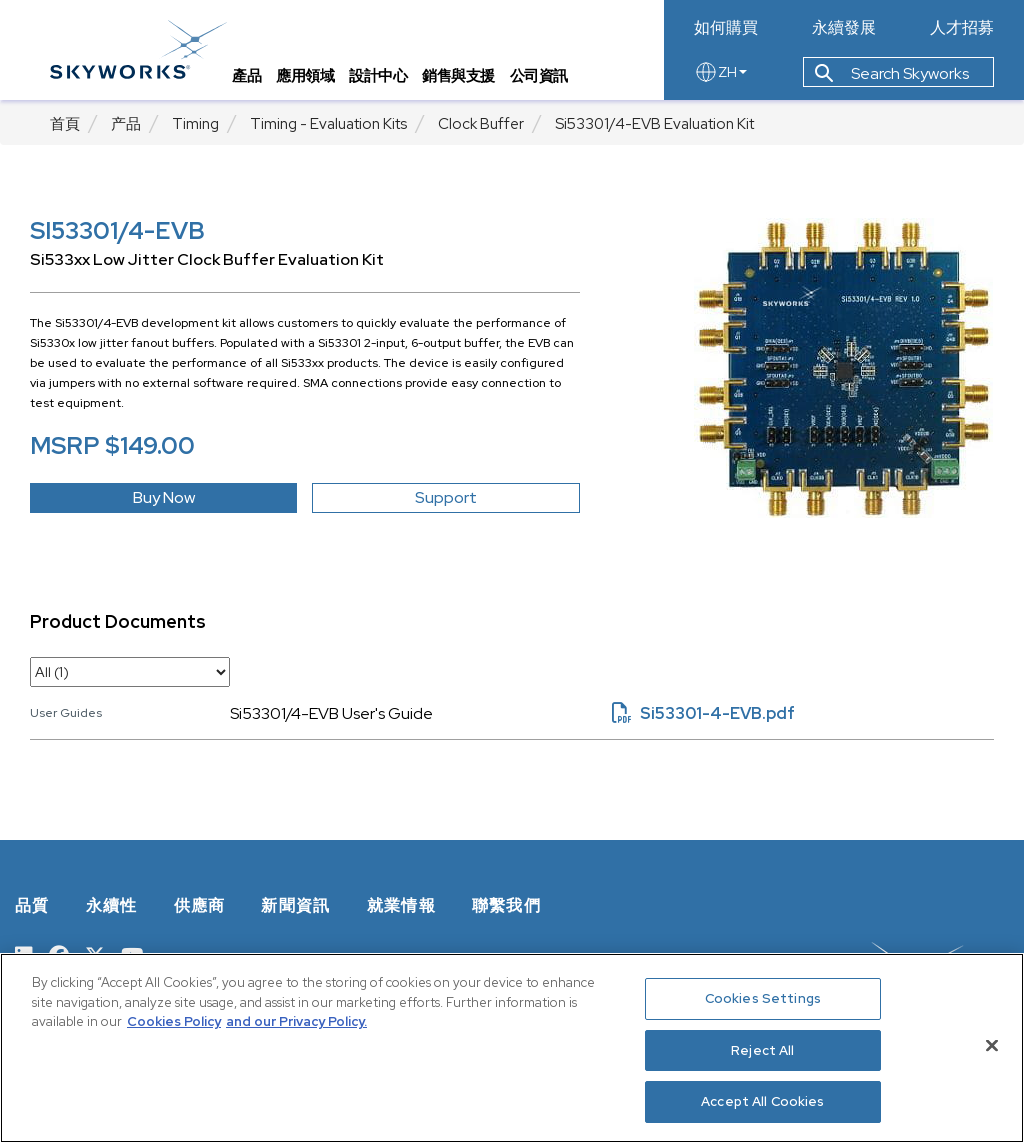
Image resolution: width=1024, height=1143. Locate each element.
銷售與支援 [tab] (458, 75)
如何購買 (726, 28)
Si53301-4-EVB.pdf (703, 713)
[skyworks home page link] (138, 49)
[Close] (992, 1046)
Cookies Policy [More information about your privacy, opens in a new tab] (174, 1021)
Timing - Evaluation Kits (328, 124)
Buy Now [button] (164, 497)
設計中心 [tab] (378, 75)
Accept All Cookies (762, 1101)
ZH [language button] (720, 72)
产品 (126, 124)
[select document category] (130, 672)
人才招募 (962, 28)
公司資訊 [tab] (539, 75)
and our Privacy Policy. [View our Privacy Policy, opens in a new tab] (296, 1021)
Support (446, 497)
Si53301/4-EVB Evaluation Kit (654, 124)
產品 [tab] (246, 75)
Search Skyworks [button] (892, 73)
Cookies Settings (763, 998)
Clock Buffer (481, 124)
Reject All (762, 1050)
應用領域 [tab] (305, 75)
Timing (195, 124)
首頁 (65, 124)
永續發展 (844, 28)
